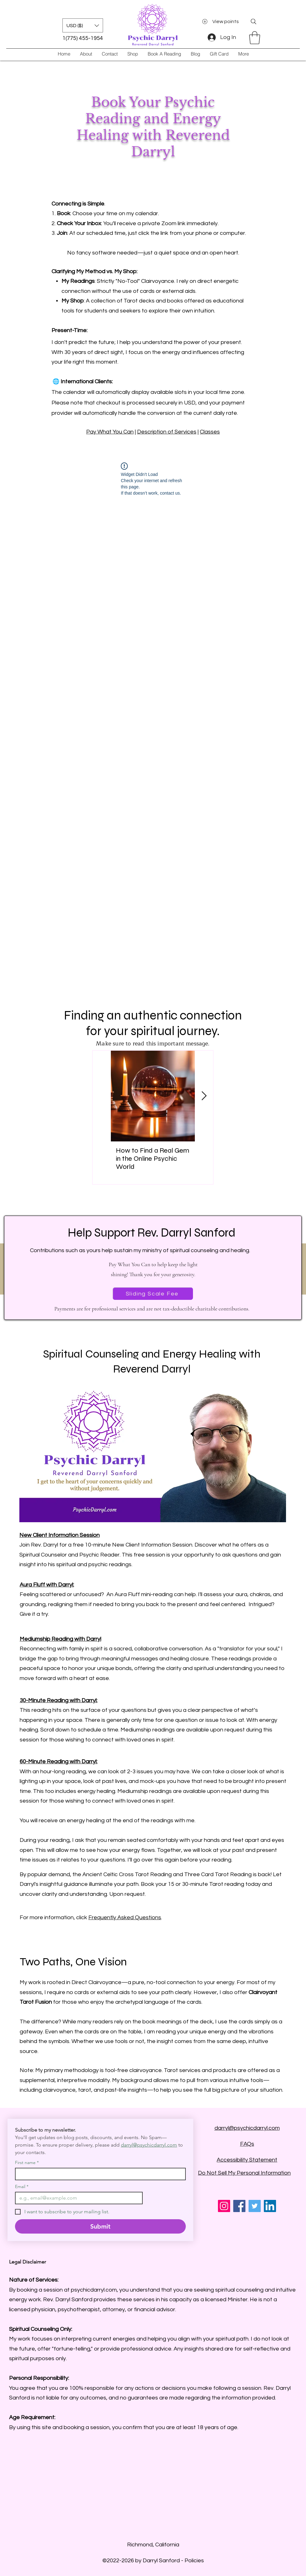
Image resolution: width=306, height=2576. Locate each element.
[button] (82, 25)
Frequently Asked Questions (124, 1917)
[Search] (253, 21)
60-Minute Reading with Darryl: (58, 1762)
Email (21, 2186)
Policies (194, 2561)
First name (27, 2162)
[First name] (98, 2174)
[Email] (77, 2198)
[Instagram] (224, 2206)
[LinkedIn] (270, 2206)
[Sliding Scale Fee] (153, 1293)
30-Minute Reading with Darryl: (58, 1700)
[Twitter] (255, 2206)
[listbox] (82, 25)
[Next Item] (204, 1096)
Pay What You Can (110, 432)
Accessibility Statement (247, 2160)
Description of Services (166, 432)
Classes (210, 432)
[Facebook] (239, 2206)
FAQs (247, 2144)
